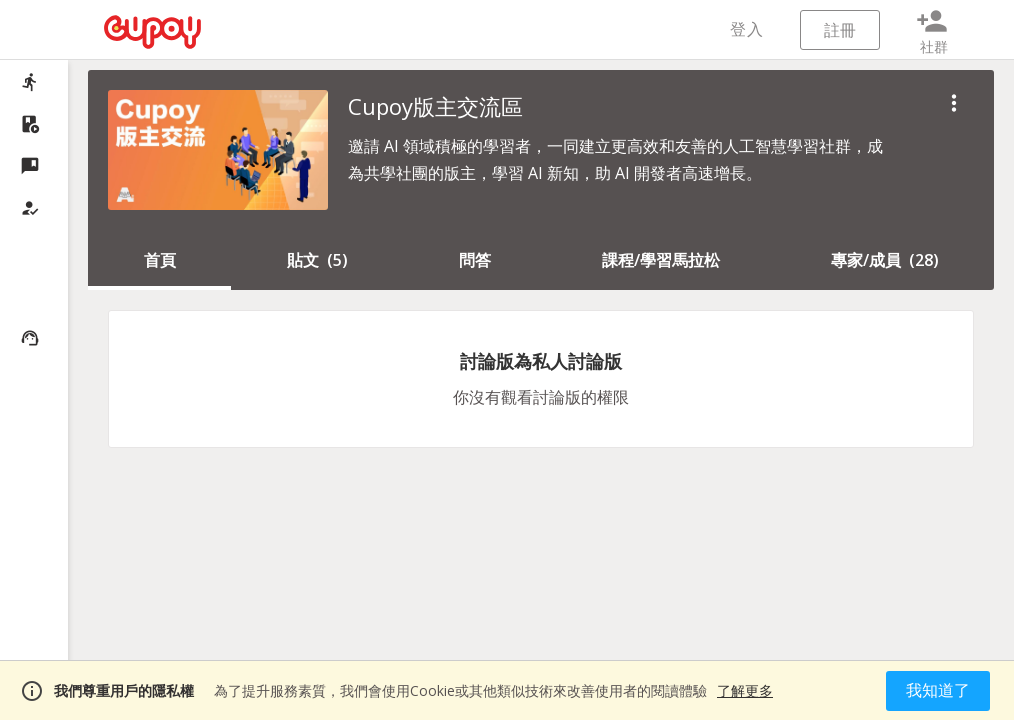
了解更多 (745, 690)
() (317, 260)
